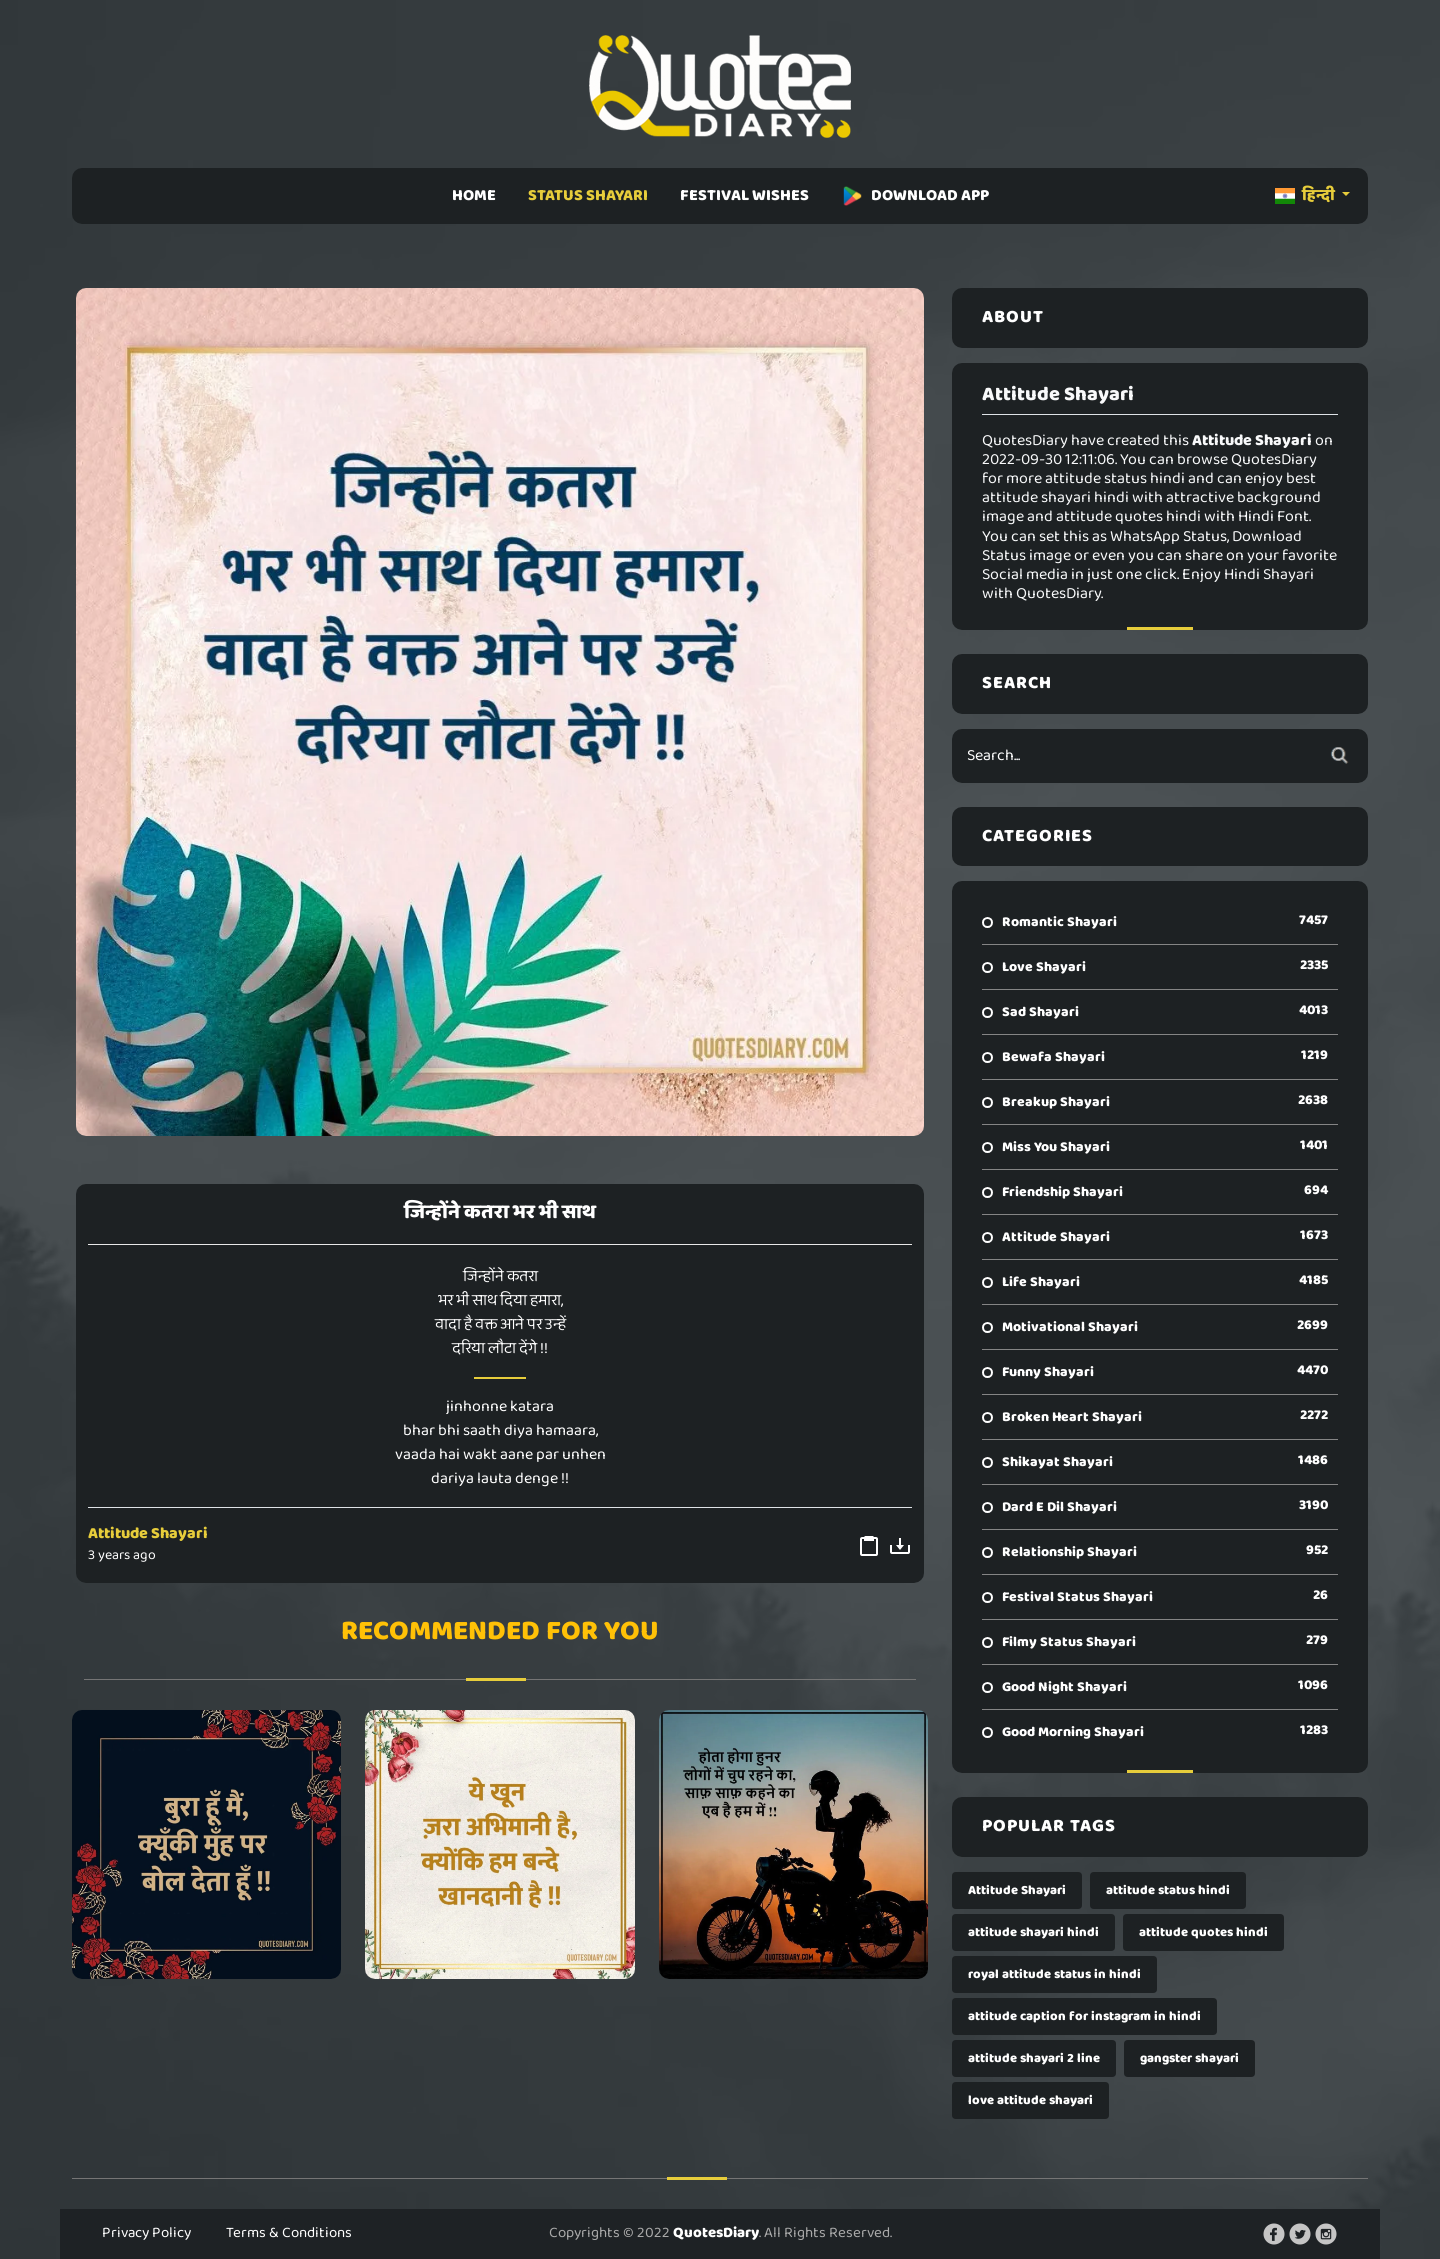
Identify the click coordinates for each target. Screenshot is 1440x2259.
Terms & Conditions (289, 2233)
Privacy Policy (146, 2233)
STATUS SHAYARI (588, 195)
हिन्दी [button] (1306, 195)
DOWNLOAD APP (915, 195)
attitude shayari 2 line (1034, 2058)
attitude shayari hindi (1033, 1932)
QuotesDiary (716, 2233)
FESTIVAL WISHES (744, 195)
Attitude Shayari (148, 1533)
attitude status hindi (1168, 1890)
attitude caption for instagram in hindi (1084, 2016)
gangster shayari (1189, 2058)
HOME (474, 195)
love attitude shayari (1030, 2100)
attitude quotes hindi (1203, 1932)
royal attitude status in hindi (1054, 1974)
